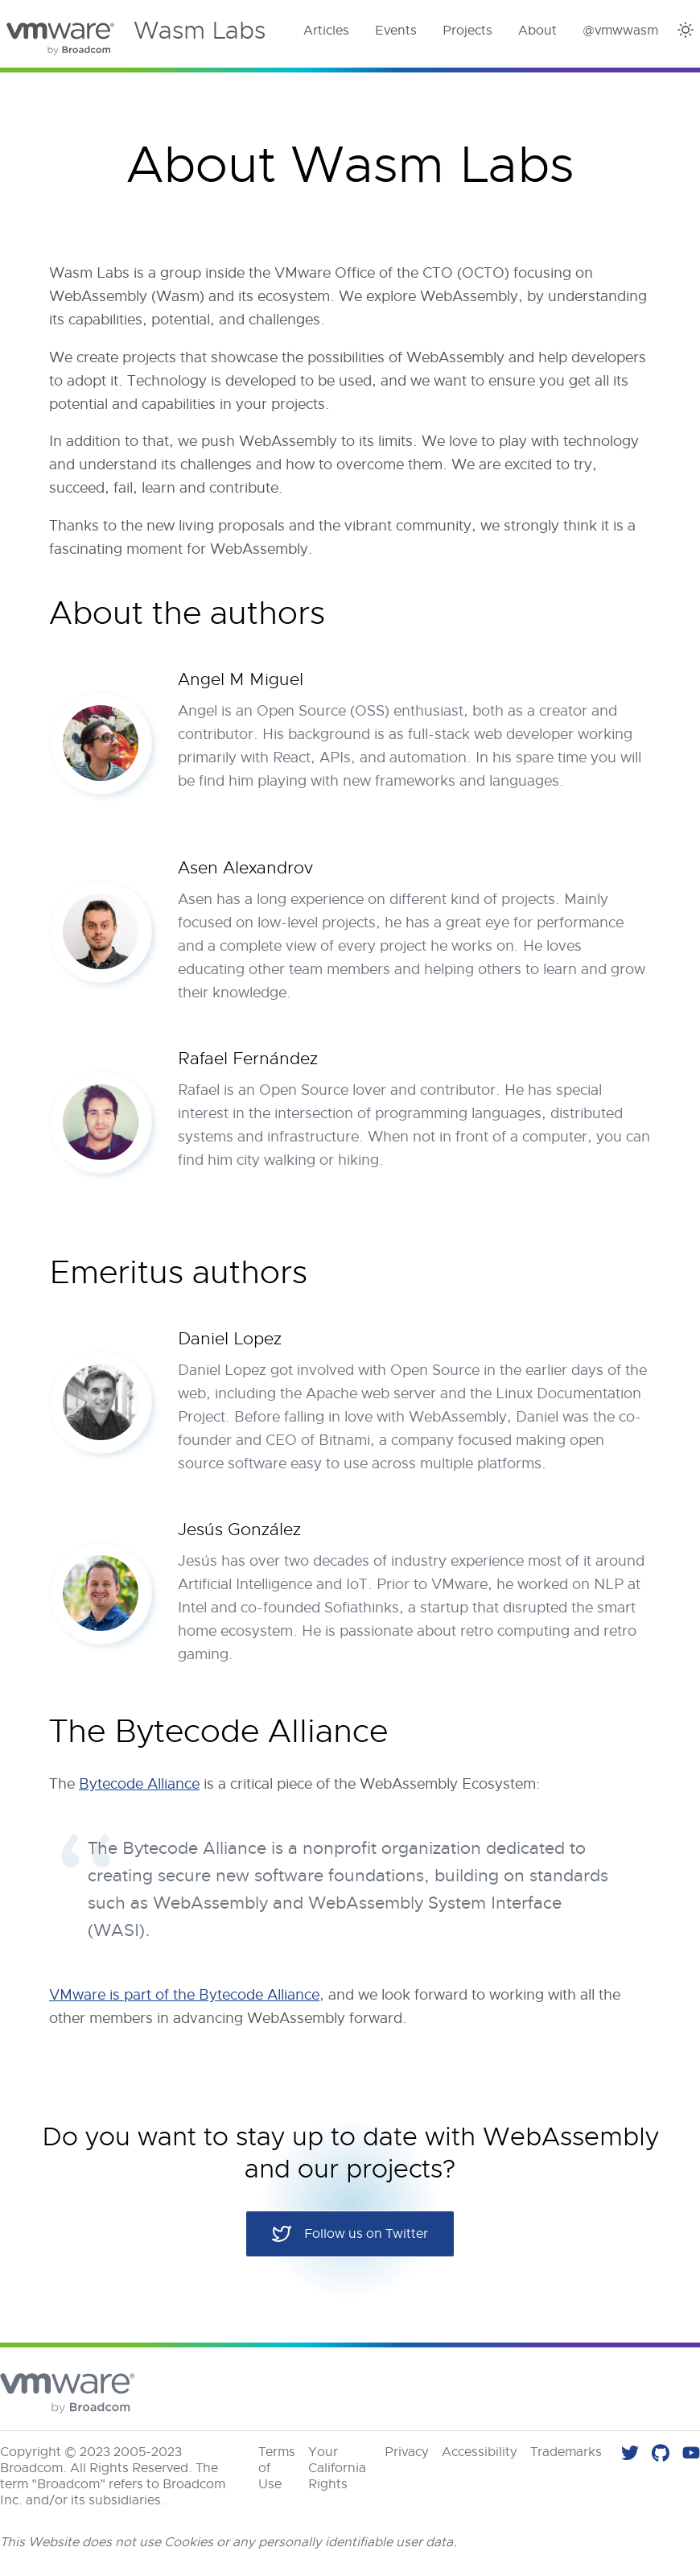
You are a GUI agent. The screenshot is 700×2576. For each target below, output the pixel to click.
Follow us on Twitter (350, 2234)
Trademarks (566, 2452)
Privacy (407, 2452)
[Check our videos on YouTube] (691, 2455)
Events (396, 31)
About (537, 31)
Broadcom (31, 2468)
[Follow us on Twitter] (630, 2455)
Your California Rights (337, 2468)
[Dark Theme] (685, 30)
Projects (467, 31)
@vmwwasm (620, 31)
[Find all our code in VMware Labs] (660, 2455)
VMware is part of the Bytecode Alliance (184, 1995)
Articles (326, 31)
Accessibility (479, 2452)
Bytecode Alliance (139, 1784)
